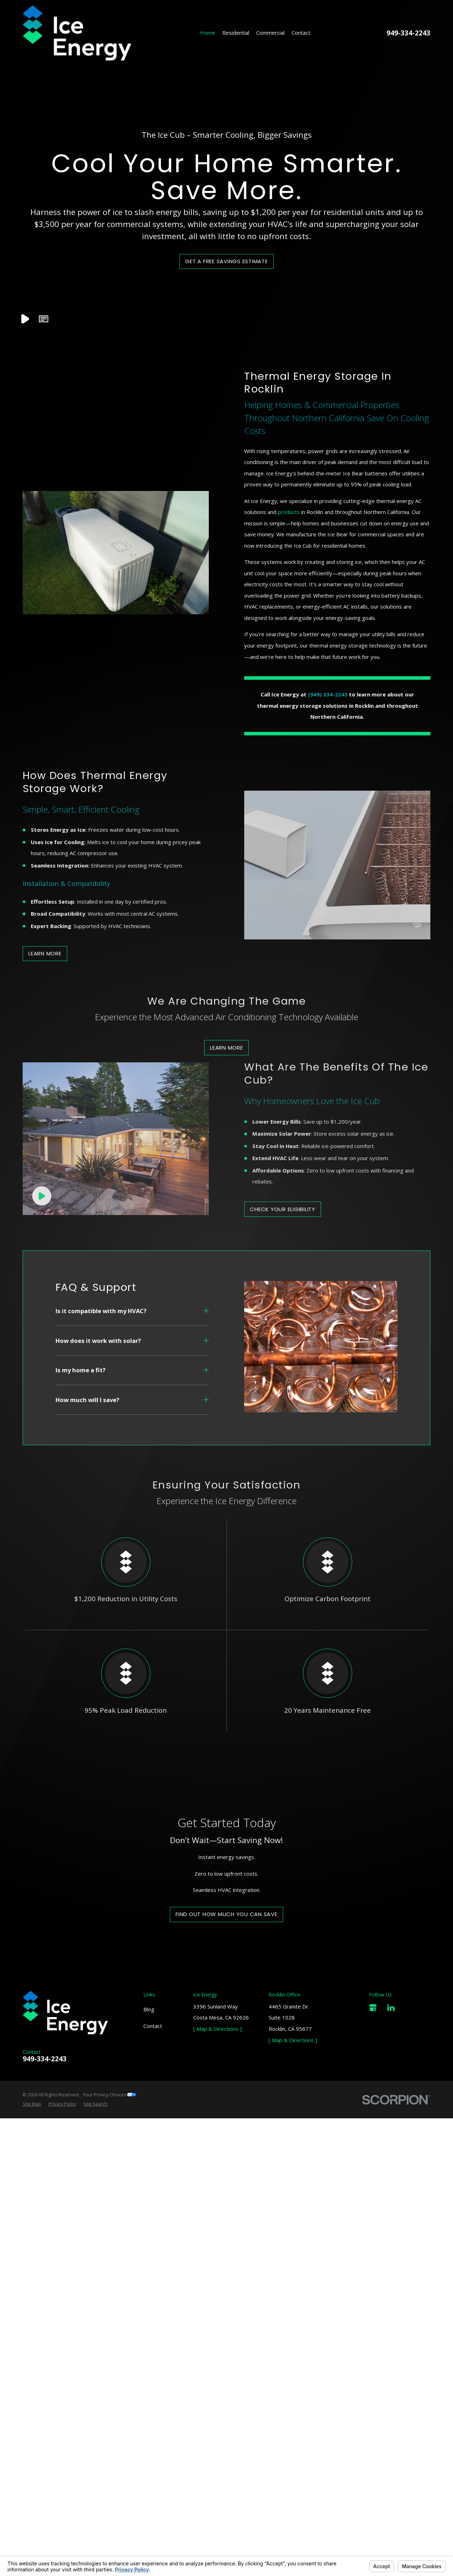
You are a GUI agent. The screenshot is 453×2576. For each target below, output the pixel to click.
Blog (148, 2252)
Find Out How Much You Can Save (226, 2159)
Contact (152, 2269)
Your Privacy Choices (109, 2338)
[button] (43, 319)
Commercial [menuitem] (270, 32)
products (289, 511)
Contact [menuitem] (301, 32)
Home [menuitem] (207, 32)
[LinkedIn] (391, 2251)
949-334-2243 (408, 33)
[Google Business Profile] (373, 2251)
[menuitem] (32, 2347)
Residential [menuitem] (235, 32)
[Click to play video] (41, 1439)
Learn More (226, 1047)
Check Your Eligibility (282, 1452)
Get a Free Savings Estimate (226, 261)
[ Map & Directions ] (217, 2272)
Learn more (45, 953)
